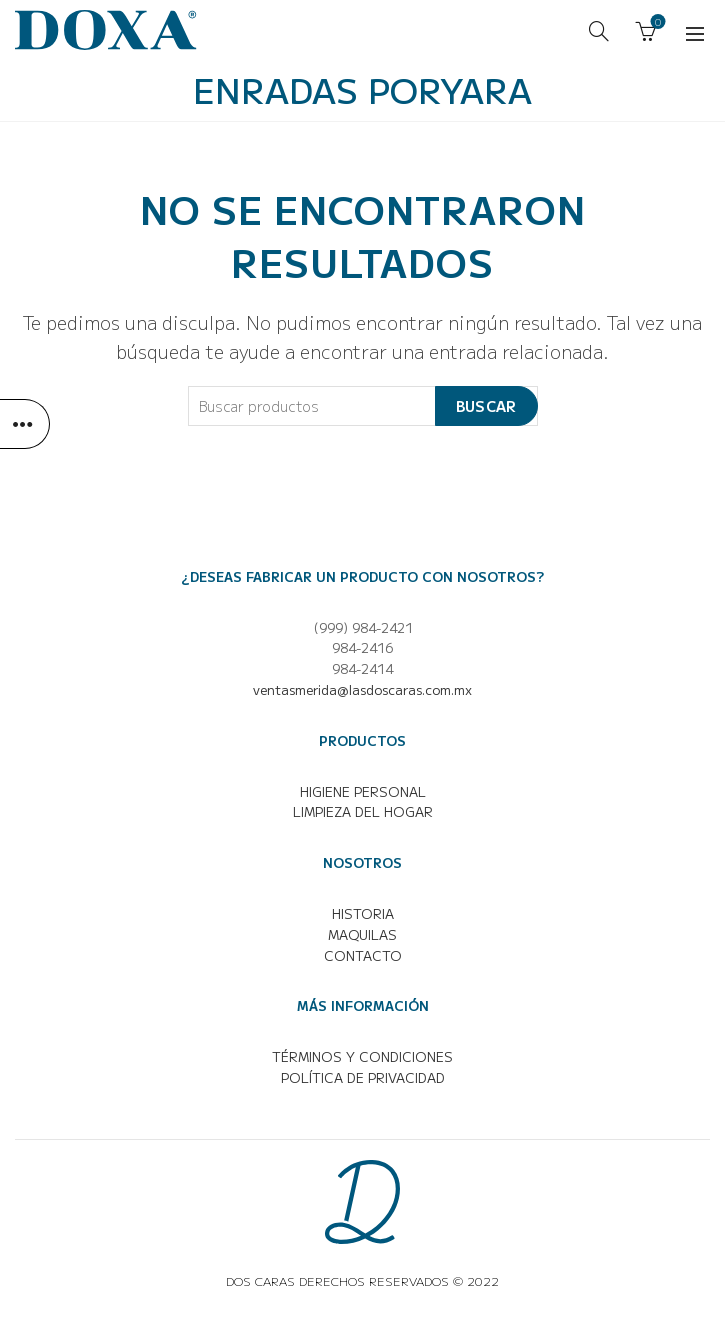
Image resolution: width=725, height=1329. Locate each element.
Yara (486, 89)
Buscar (486, 406)
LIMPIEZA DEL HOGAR (363, 811)
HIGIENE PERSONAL (363, 791)
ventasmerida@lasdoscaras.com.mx (362, 689)
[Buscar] (599, 31)
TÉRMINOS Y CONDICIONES (362, 1056)
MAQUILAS (362, 934)
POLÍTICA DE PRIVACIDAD (363, 1077)
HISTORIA (363, 913)
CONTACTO (363, 955)
